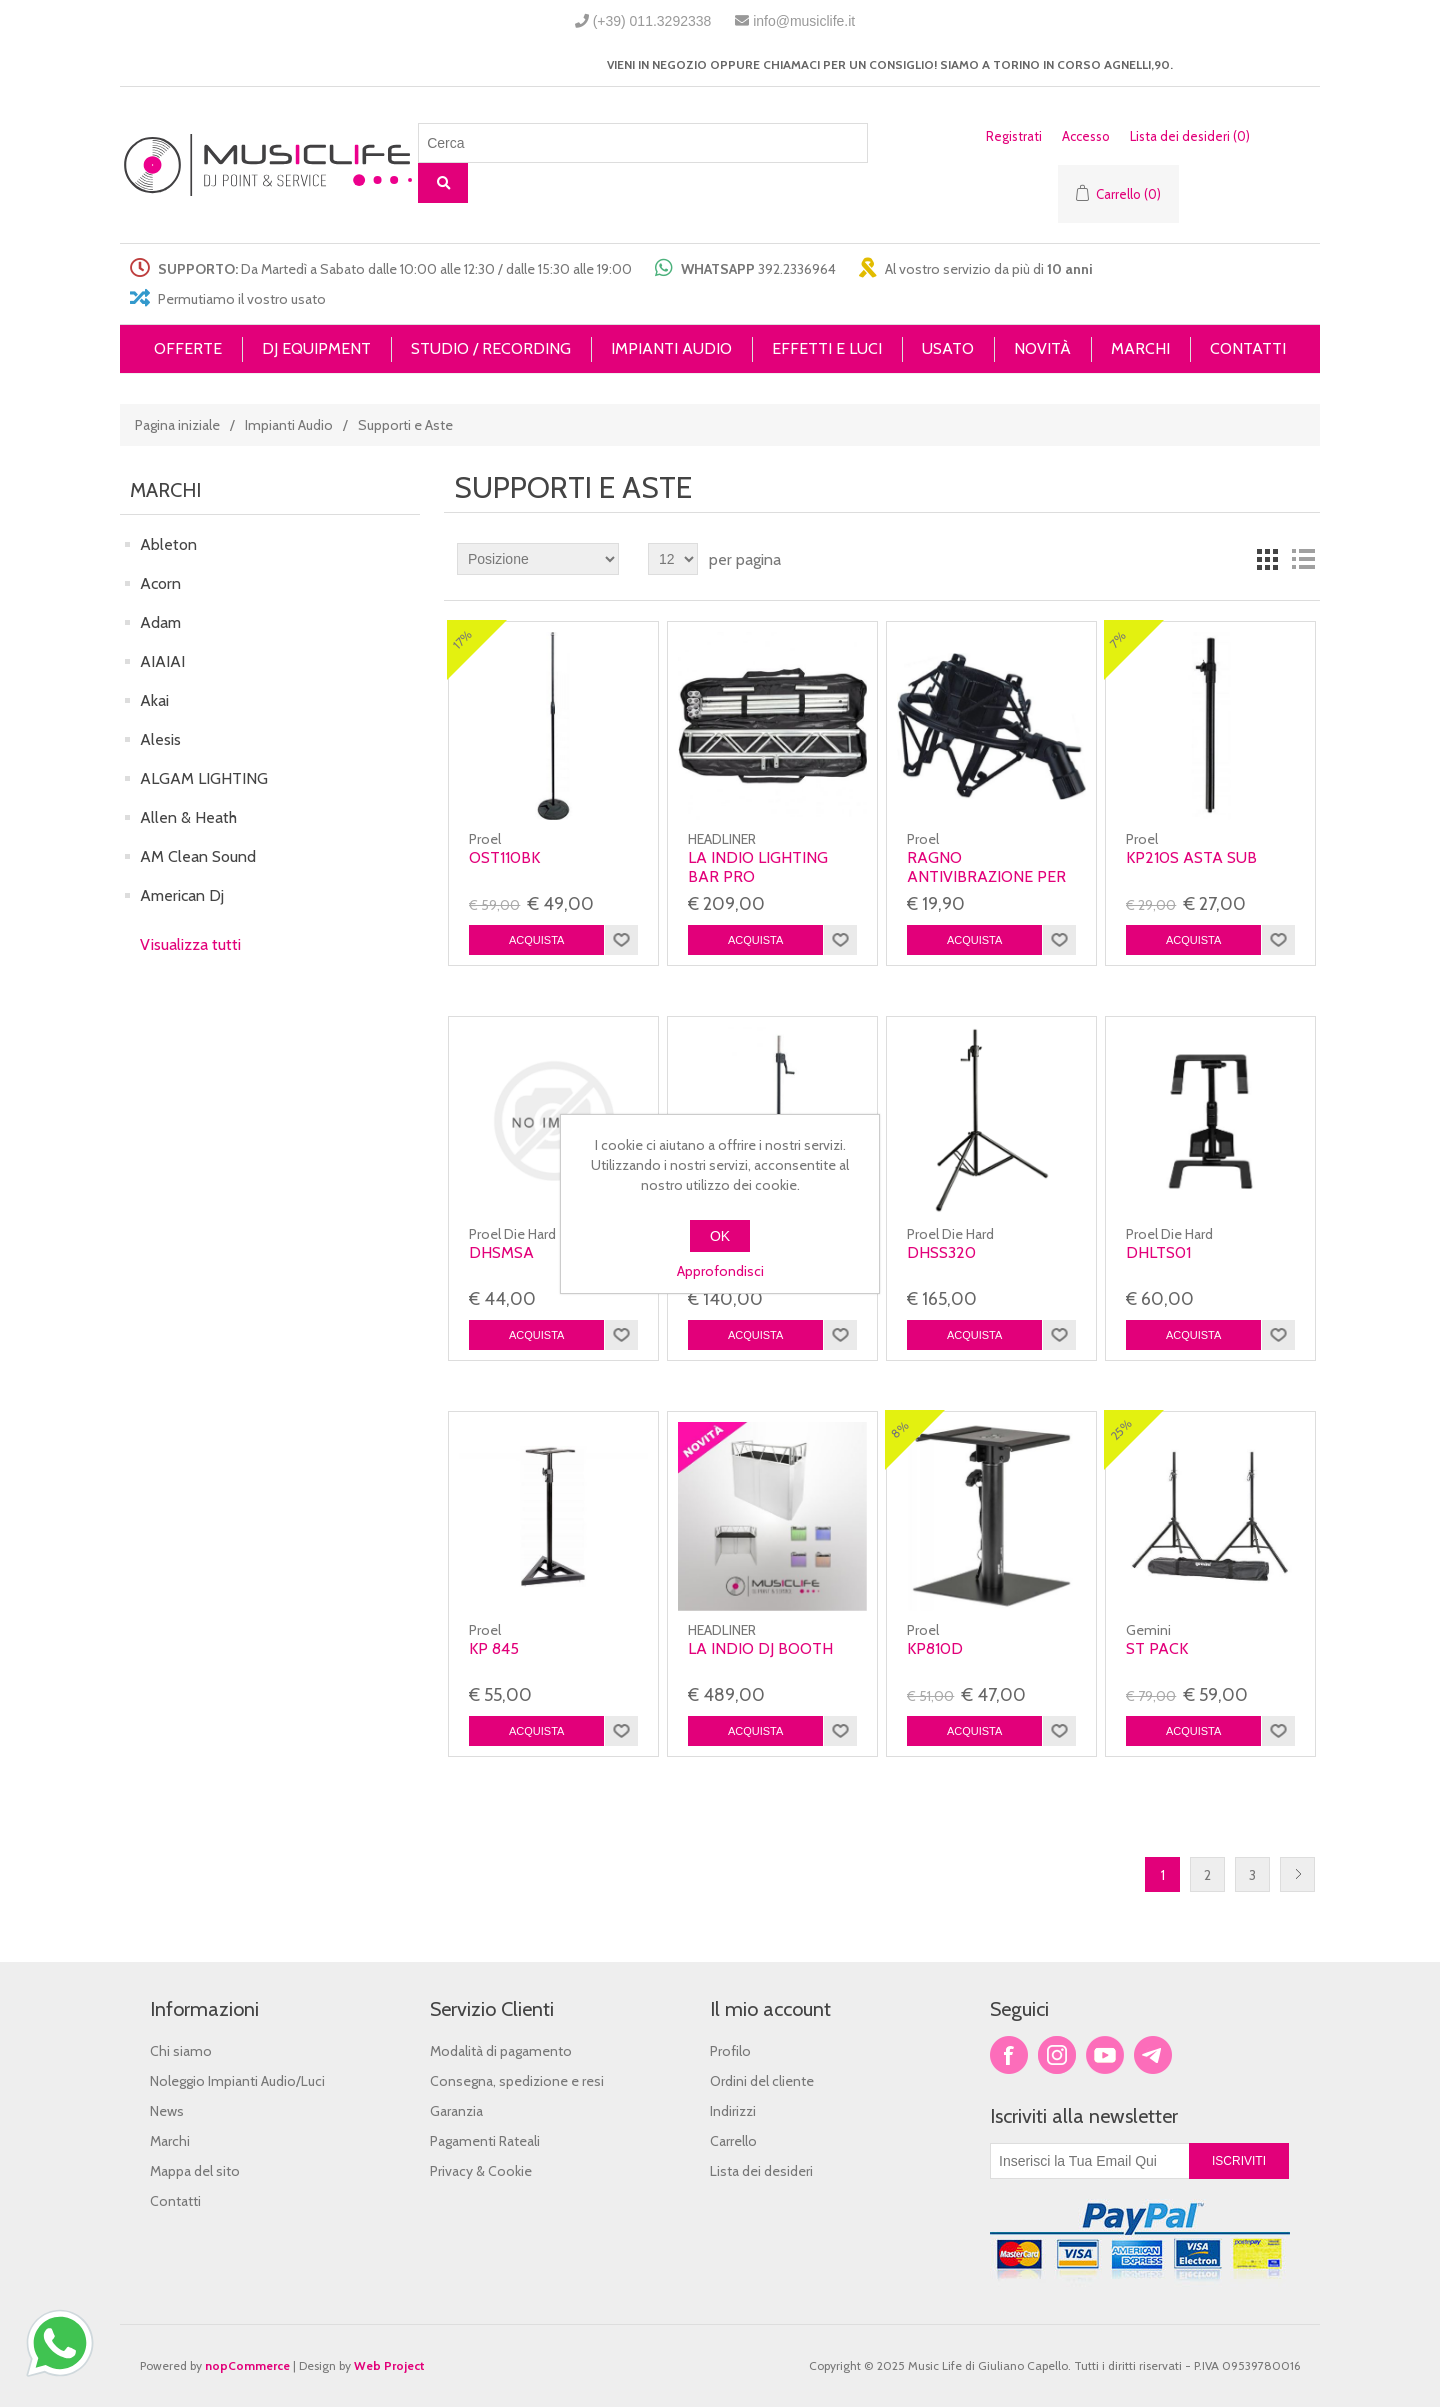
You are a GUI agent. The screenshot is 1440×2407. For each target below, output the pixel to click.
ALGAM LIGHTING (204, 778)
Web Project (389, 2365)
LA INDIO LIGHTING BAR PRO (758, 867)
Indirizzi (733, 2111)
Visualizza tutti (190, 944)
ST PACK (1157, 1648)
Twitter (1057, 2055)
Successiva (1297, 1874)
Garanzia (456, 2111)
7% (1118, 639)
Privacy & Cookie (481, 2171)
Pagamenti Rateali (485, 2141)
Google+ (1153, 2055)
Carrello (733, 2141)
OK (720, 1236)
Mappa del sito (195, 2171)
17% (462, 639)
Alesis (160, 739)
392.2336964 (797, 269)
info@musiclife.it (804, 21)
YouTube (1105, 2055)
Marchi (170, 2141)
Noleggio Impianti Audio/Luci (237, 2081)
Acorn (160, 583)
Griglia (1267, 559)
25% (1122, 1430)
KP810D (935, 1648)
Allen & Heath (188, 817)
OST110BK (504, 857)
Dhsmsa (501, 1252)
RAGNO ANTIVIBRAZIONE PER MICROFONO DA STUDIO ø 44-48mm (986, 886)
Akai (154, 700)
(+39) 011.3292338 (652, 21)
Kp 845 (494, 1648)
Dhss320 (941, 1252)
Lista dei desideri (761, 2171)
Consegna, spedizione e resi (517, 2081)
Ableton (168, 544)
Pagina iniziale (177, 425)
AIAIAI (162, 661)
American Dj (182, 895)
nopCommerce (247, 2365)
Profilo (730, 2051)
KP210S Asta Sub (1191, 857)
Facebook (1009, 2055)
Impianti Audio (289, 425)
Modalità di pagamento (501, 2051)
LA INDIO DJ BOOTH (760, 1648)
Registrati (1014, 136)
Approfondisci (720, 1271)
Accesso (1086, 136)
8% (900, 1430)
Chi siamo (181, 2051)
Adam (160, 622)
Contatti (175, 2201)
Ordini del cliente (762, 2081)
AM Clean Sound (198, 856)
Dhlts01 (1158, 1252)
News (167, 2111)
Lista (1303, 559)
